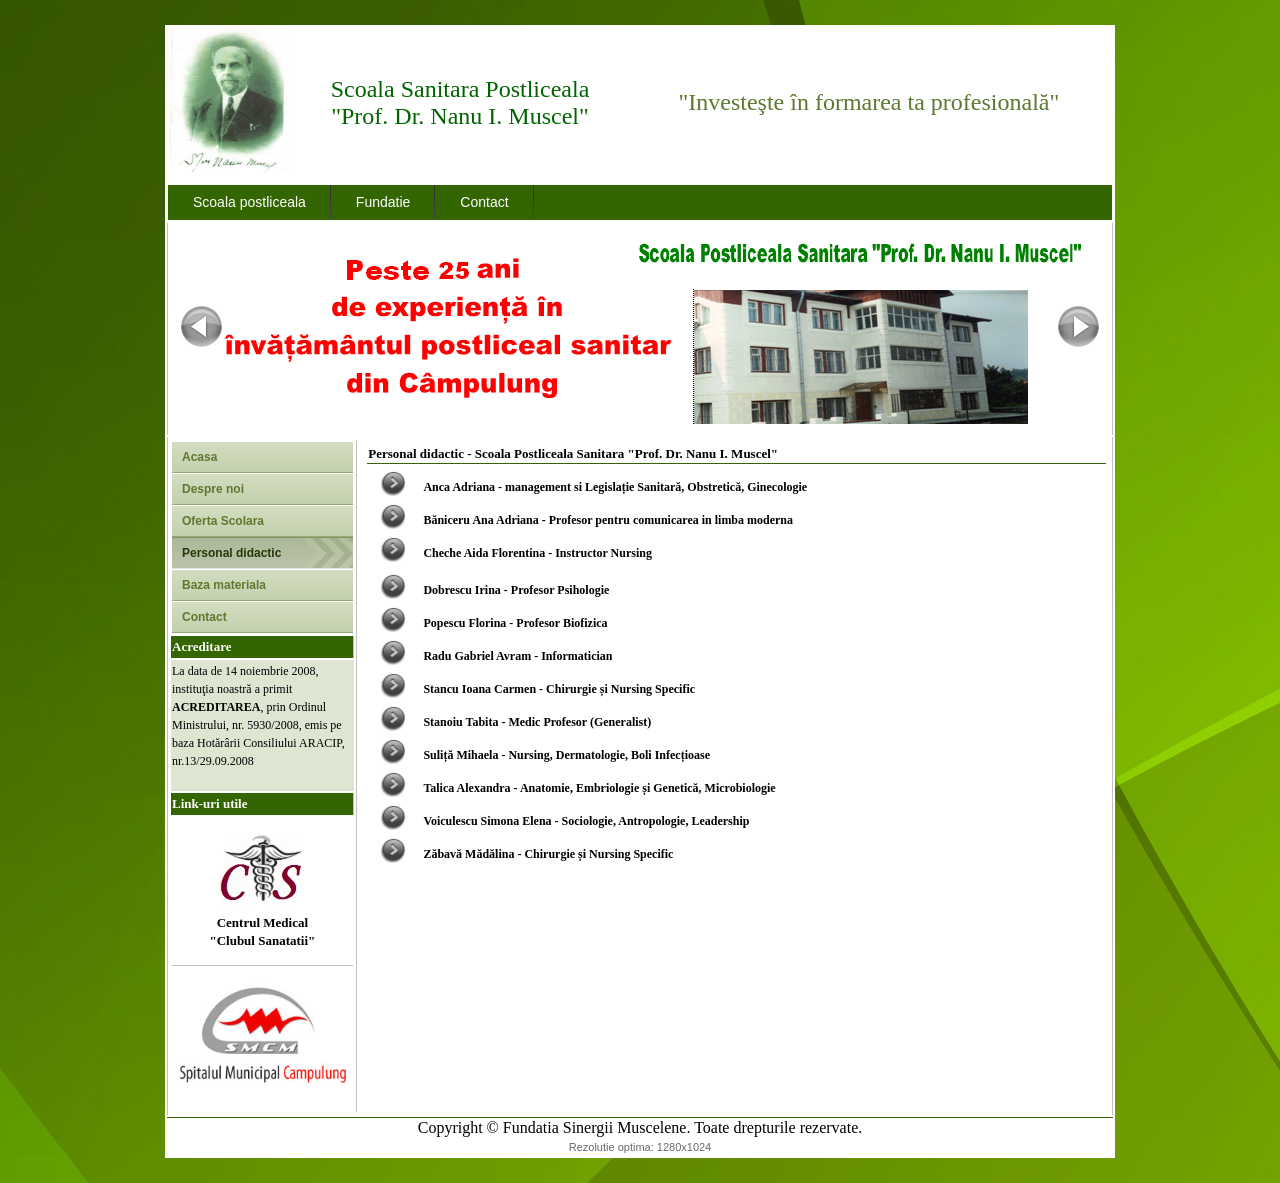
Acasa (199, 457)
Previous (201, 326)
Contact (484, 202)
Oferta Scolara (223, 521)
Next (1078, 326)
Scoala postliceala (249, 202)
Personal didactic (231, 553)
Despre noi (213, 489)
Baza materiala (224, 585)
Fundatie (383, 202)
